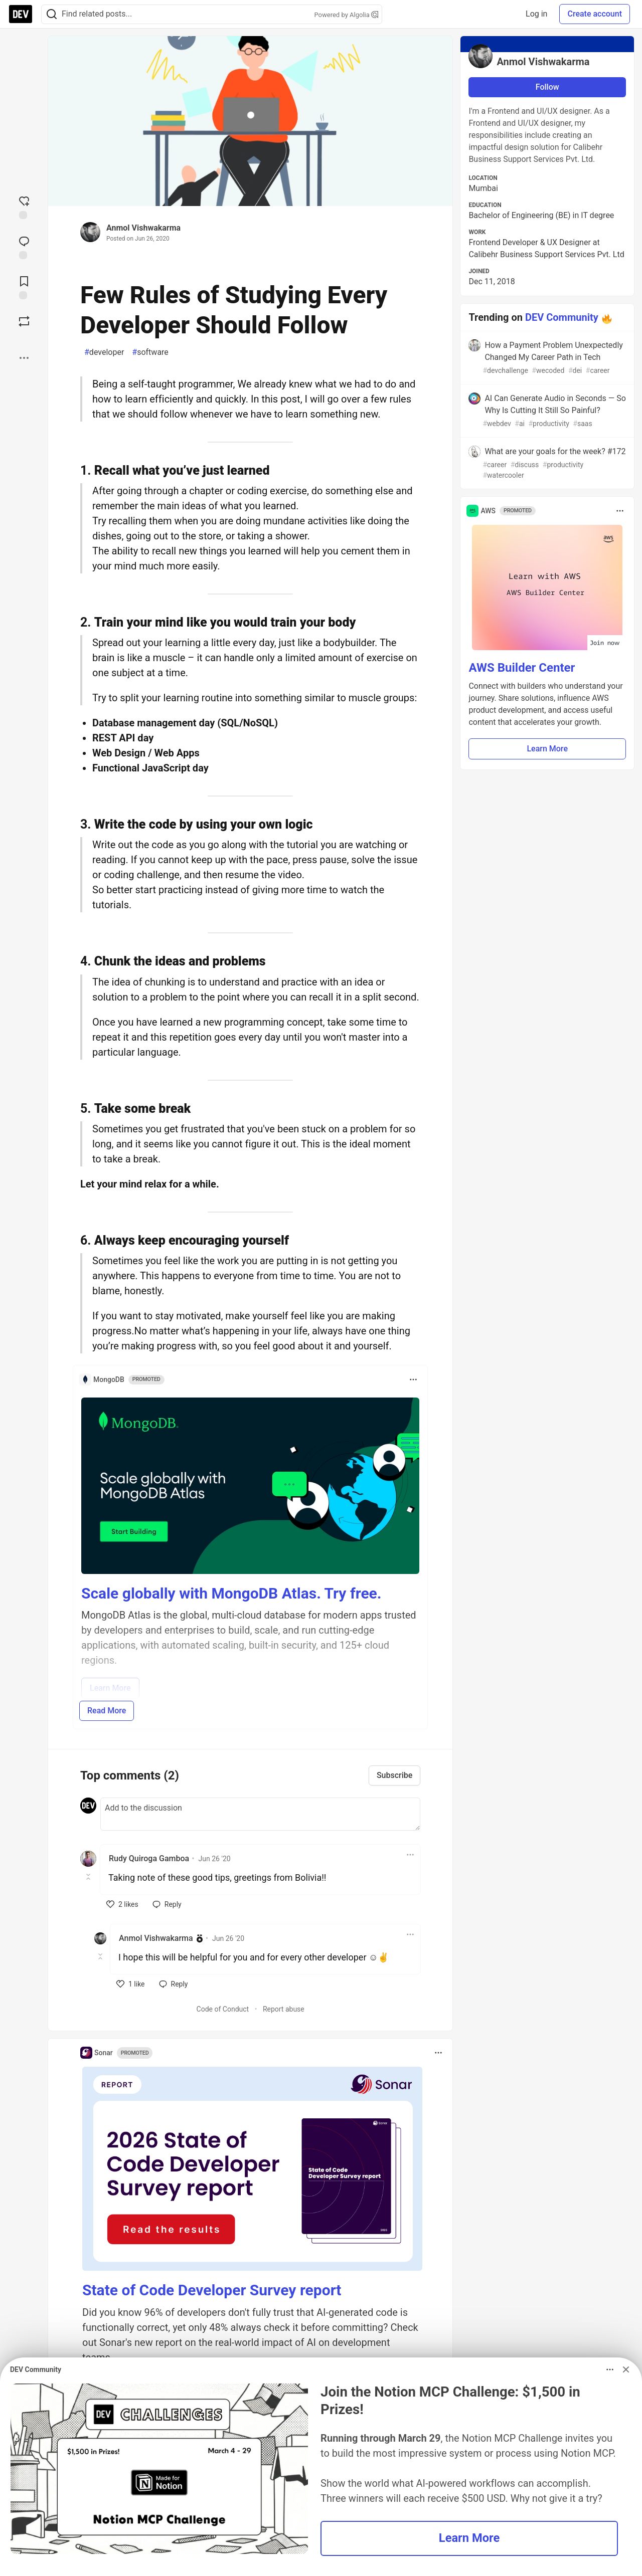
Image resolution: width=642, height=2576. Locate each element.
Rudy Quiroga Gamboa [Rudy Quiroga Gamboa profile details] (149, 1858)
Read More (106, 1710)
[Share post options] (24, 358)
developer (104, 352)
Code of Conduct (223, 2009)
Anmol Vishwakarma (143, 228)
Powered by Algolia (346, 15)
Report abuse (283, 2009)
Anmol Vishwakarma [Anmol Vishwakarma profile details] (156, 1938)
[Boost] (24, 321)
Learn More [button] (547, 748)
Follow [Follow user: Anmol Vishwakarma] (547, 87)
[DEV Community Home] (20, 14)
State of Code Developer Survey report (212, 2290)
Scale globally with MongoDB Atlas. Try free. (231, 1593)
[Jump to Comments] (24, 247)
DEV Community (561, 317)
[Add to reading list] (24, 287)
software (150, 352)
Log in (536, 14)
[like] (122, 1904)
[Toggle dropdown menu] (413, 1379)
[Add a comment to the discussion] (260, 1814)
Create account (594, 14)
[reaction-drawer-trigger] (24, 206)
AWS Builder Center (521, 668)
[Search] (52, 14)
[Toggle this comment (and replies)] (89, 1877)
